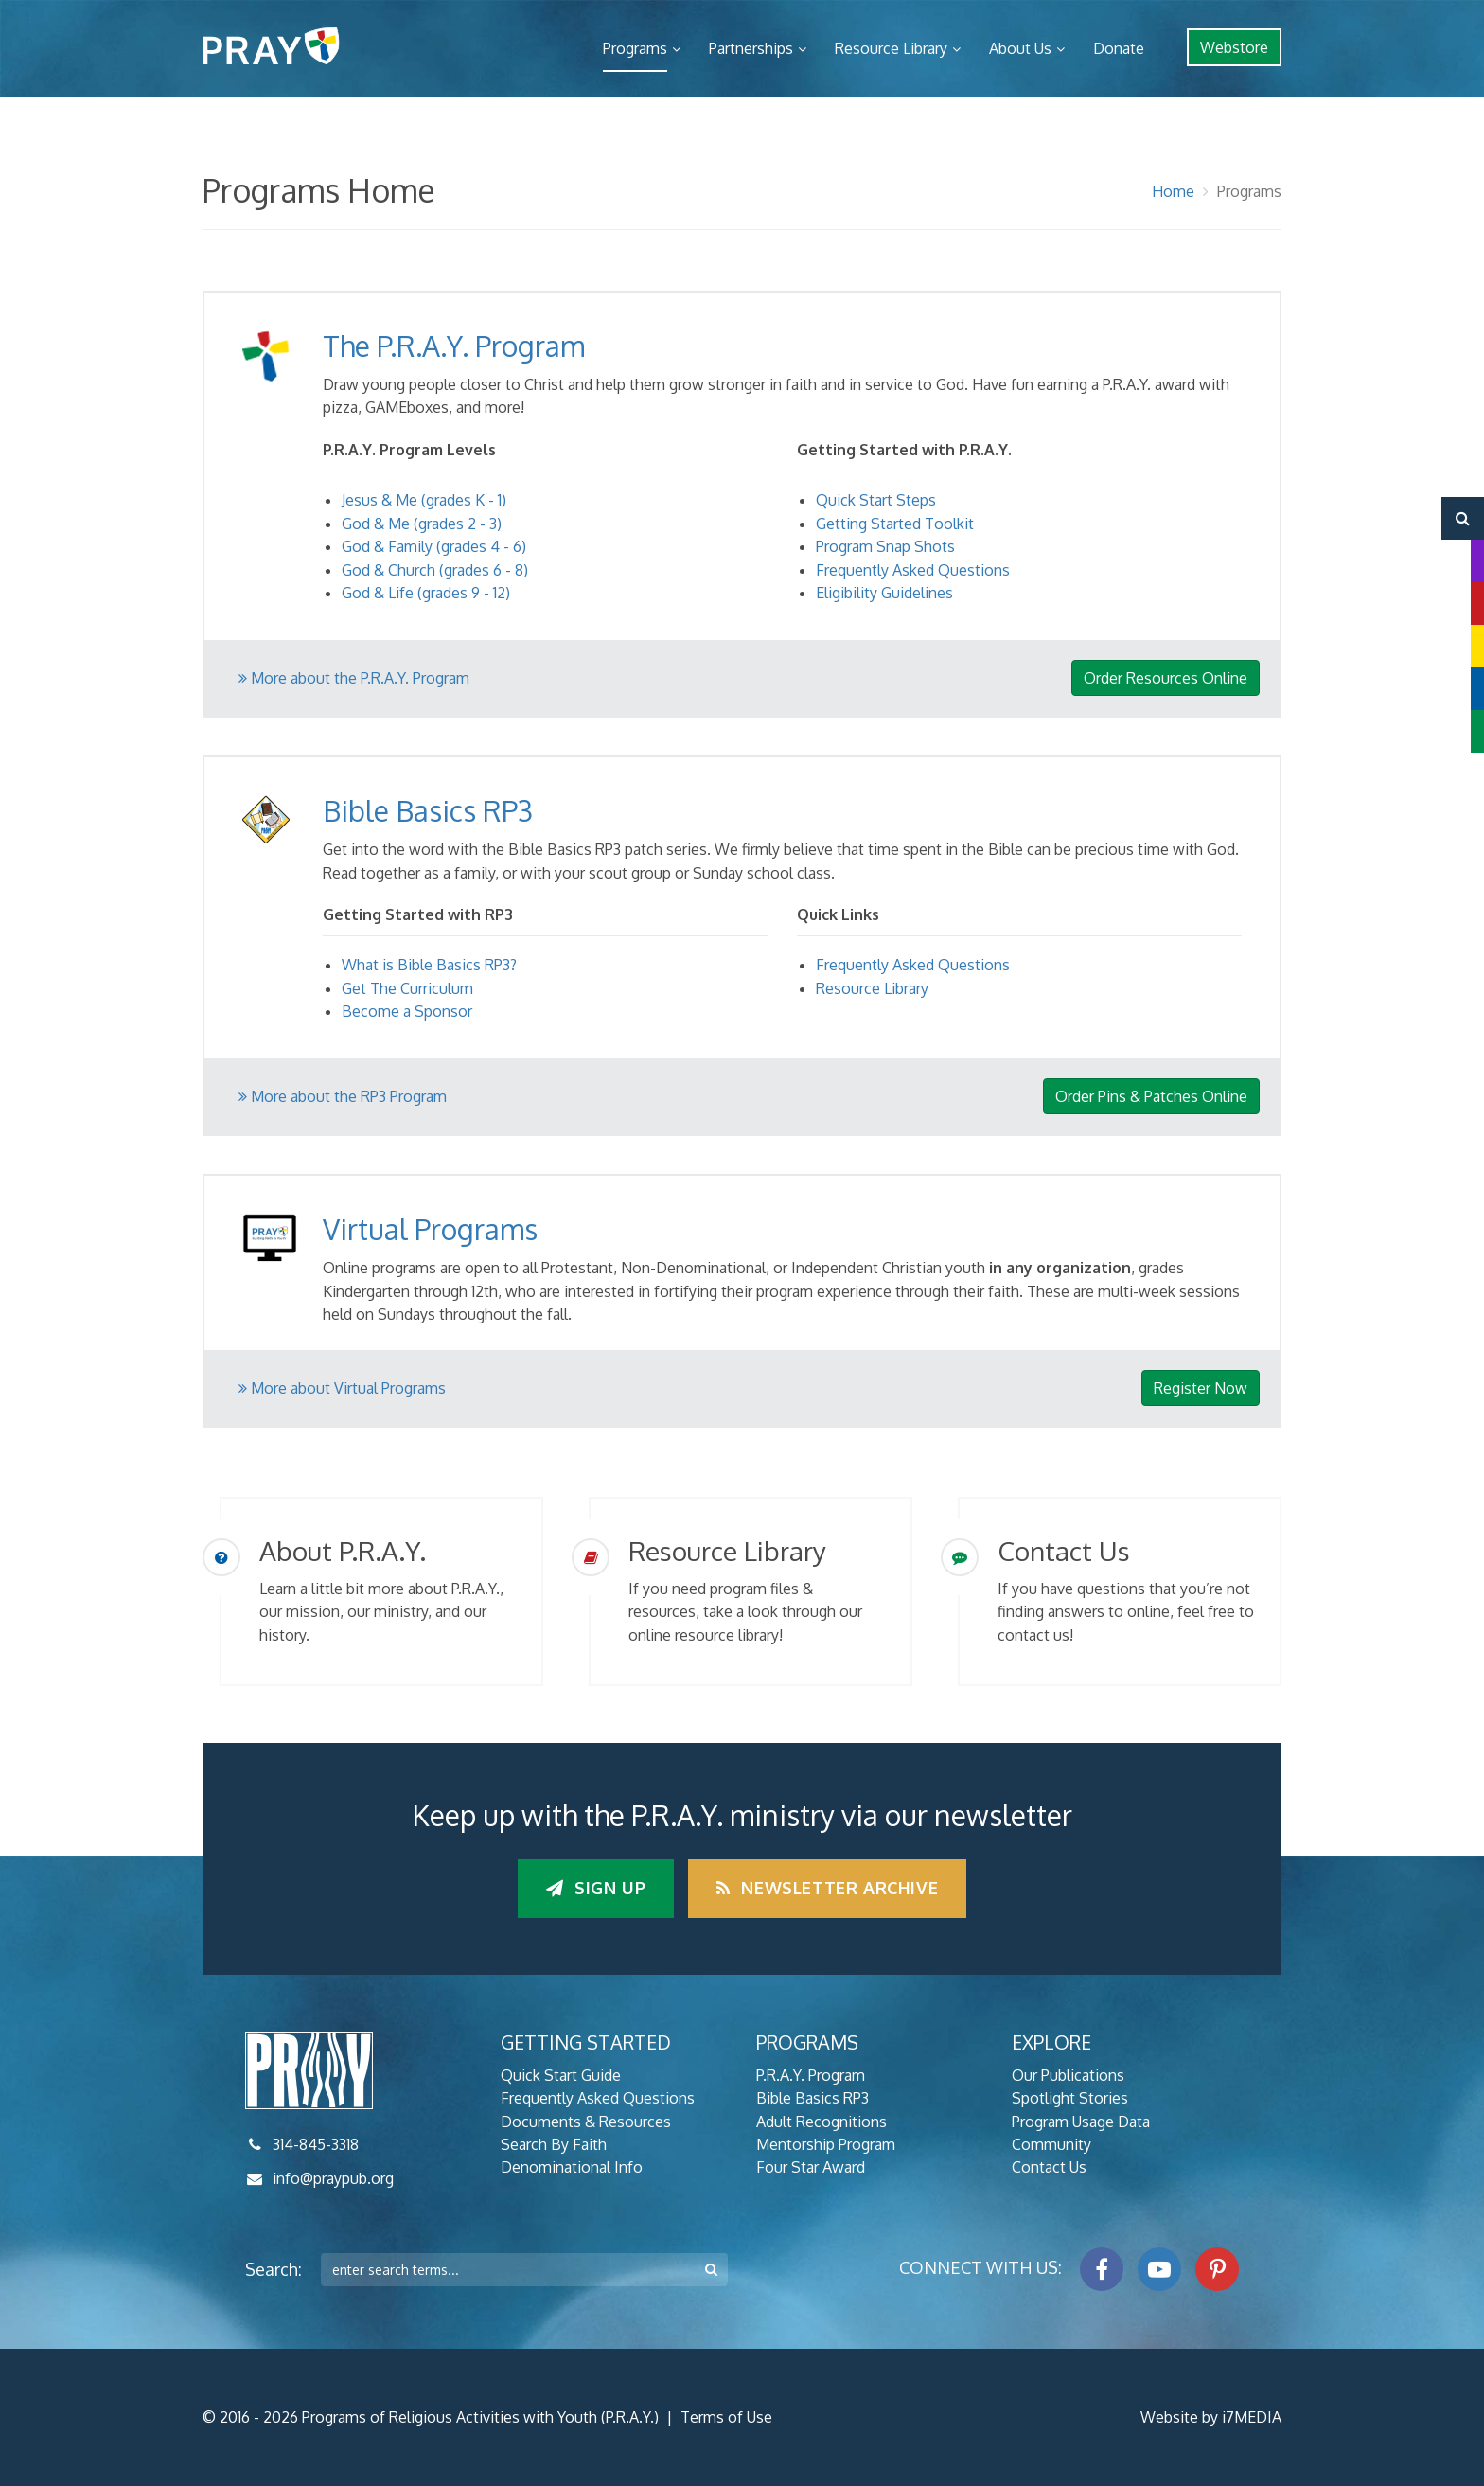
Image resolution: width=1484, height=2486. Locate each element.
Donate (1118, 48)
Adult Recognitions (821, 2121)
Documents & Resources (586, 2121)
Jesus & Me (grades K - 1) (424, 499)
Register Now (1200, 1387)
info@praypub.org (333, 2178)
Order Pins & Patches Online (1151, 1096)
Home (1173, 191)
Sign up (595, 1887)
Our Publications (1068, 2075)
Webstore (1234, 47)
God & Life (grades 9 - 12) (426, 592)
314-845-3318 (316, 2144)
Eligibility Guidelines (884, 592)
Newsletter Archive (827, 1887)
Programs (635, 48)
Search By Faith (554, 2144)
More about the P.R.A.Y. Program (353, 677)
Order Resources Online (1165, 677)
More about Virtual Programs (342, 1387)
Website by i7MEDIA (1210, 2416)
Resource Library (891, 48)
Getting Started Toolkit (895, 523)
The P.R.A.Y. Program (454, 346)
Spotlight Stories (1070, 2097)
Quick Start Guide (561, 2075)
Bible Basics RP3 (428, 810)
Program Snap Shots (885, 546)
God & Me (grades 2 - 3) (422, 523)
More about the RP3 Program (342, 1096)
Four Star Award (810, 2166)
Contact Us (1049, 2166)
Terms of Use (726, 2416)
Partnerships (751, 48)
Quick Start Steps (876, 499)
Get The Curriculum (407, 988)
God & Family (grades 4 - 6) (434, 546)
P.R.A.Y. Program (810, 2075)
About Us (1020, 48)
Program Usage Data (1081, 2121)
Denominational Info (572, 2166)
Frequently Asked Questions (913, 569)
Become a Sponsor (407, 1011)
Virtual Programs (430, 1229)
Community (1051, 2144)
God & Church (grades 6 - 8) (435, 569)
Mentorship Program (825, 2144)
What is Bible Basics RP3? (429, 964)
